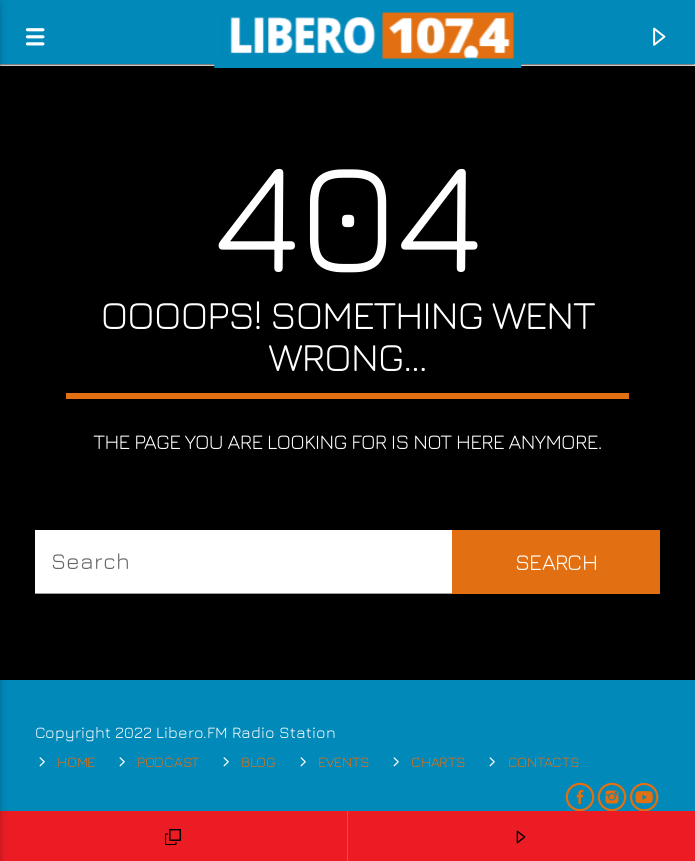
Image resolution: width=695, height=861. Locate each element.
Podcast (168, 761)
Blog (258, 761)
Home (76, 761)
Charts (438, 761)
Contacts (544, 761)
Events (343, 761)
